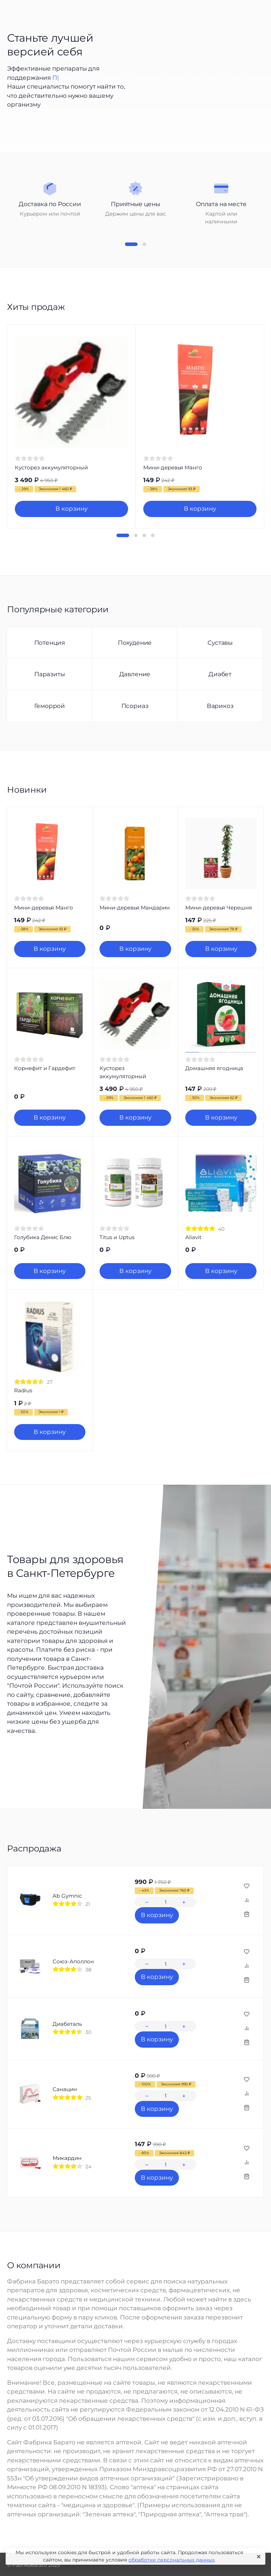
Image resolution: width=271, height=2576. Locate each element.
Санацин (65, 2089)
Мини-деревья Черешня (218, 907)
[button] (131, 244)
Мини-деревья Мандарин (135, 907)
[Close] (257, 2556)
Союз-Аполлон (73, 1961)
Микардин (67, 2158)
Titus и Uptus (117, 1237)
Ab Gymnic (67, 1895)
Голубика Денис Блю (42, 1237)
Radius (23, 1390)
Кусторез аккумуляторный (51, 467)
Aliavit (193, 1237)
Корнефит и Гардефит (44, 1068)
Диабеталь (67, 2023)
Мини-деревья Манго (172, 467)
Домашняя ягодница (214, 1068)
